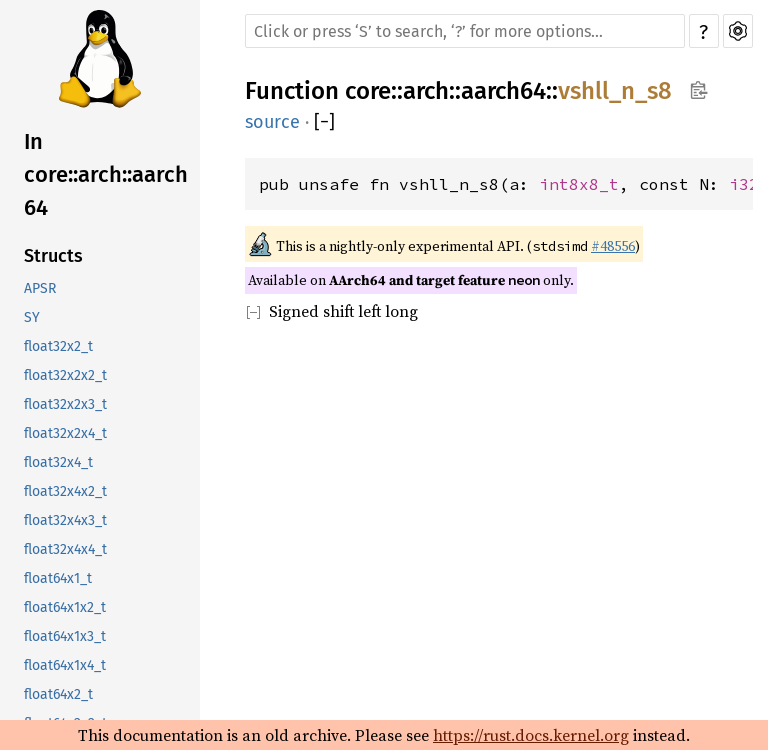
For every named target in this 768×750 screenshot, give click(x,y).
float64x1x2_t (65, 607)
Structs (53, 256)
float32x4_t (58, 462)
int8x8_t (579, 184)
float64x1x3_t (65, 636)
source (272, 122)
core (368, 91)
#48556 (613, 246)
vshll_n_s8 (615, 91)
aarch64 (503, 91)
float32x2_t (58, 346)
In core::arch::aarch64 (106, 174)
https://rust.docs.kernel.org (531, 735)
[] (324, 122)
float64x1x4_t (65, 665)
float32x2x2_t (65, 375)
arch (426, 91)
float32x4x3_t (65, 520)
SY (32, 317)
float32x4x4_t (65, 549)
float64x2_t (58, 694)
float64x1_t (58, 578)
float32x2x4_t (65, 433)
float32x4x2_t (65, 491)
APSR (40, 288)
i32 (744, 184)
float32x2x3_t (65, 404)
